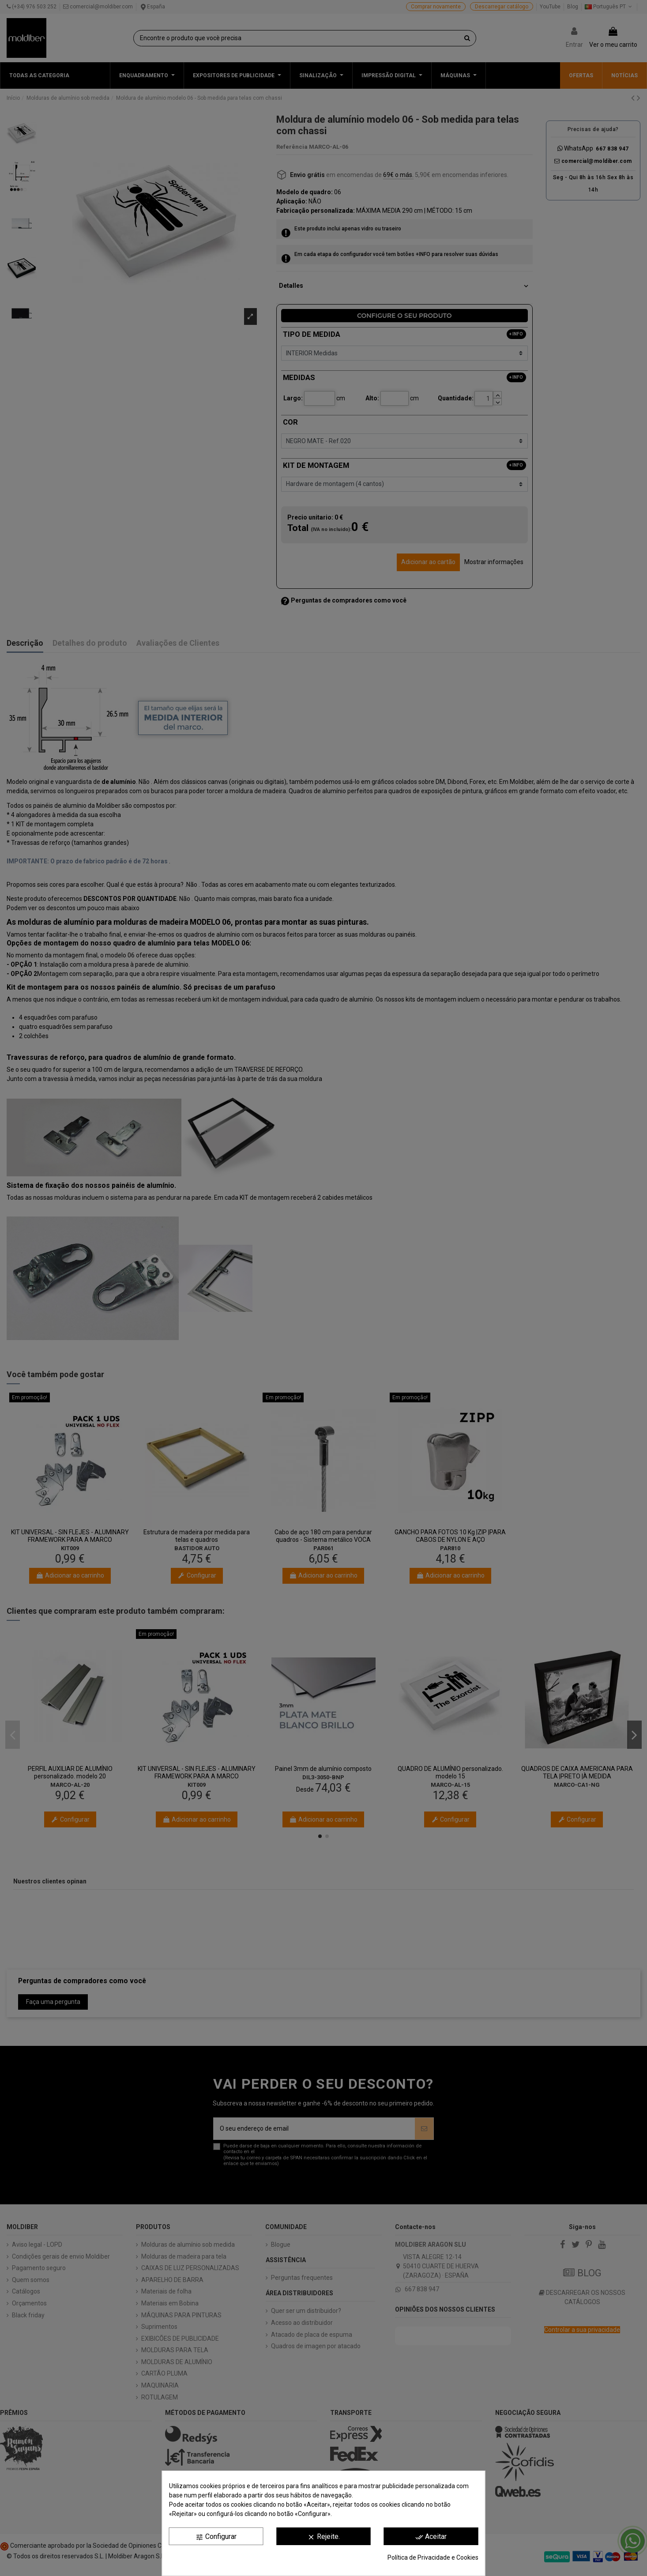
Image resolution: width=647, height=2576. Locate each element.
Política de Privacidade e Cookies (432, 2557)
